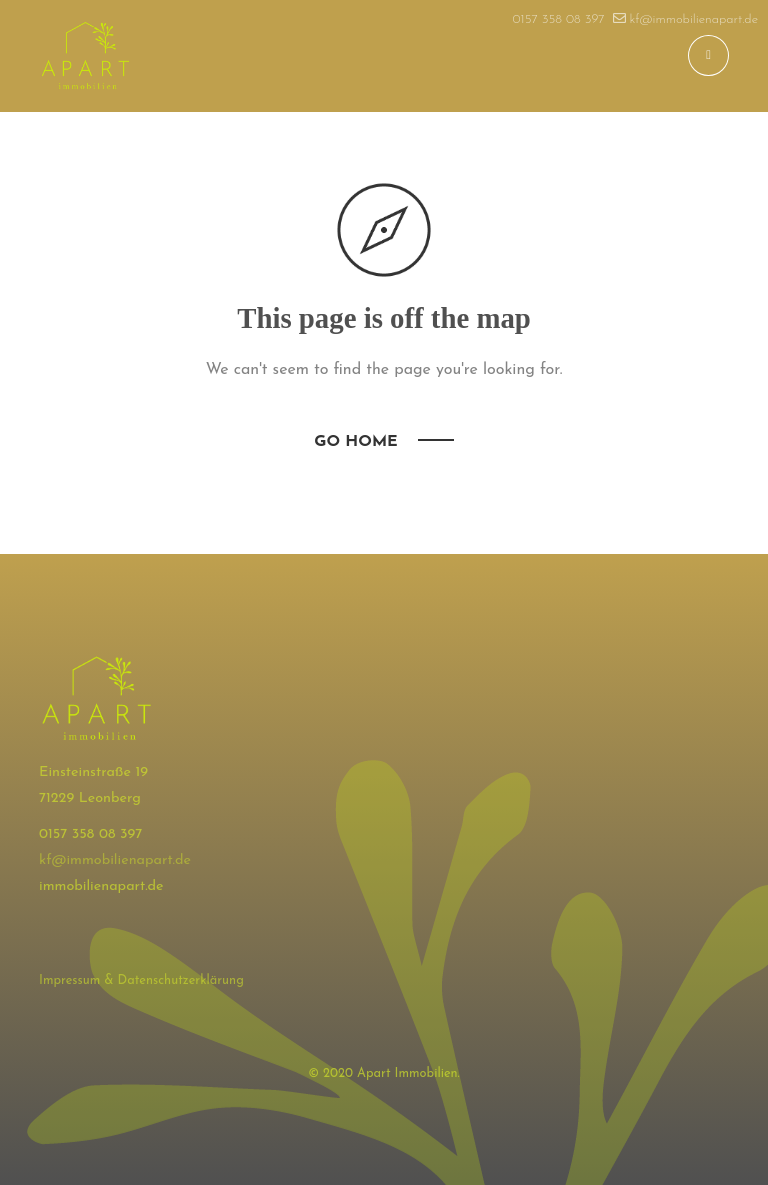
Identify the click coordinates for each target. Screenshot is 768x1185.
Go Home (355, 442)
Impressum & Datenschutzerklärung (141, 980)
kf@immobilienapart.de (115, 860)
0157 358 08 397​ (559, 19)
